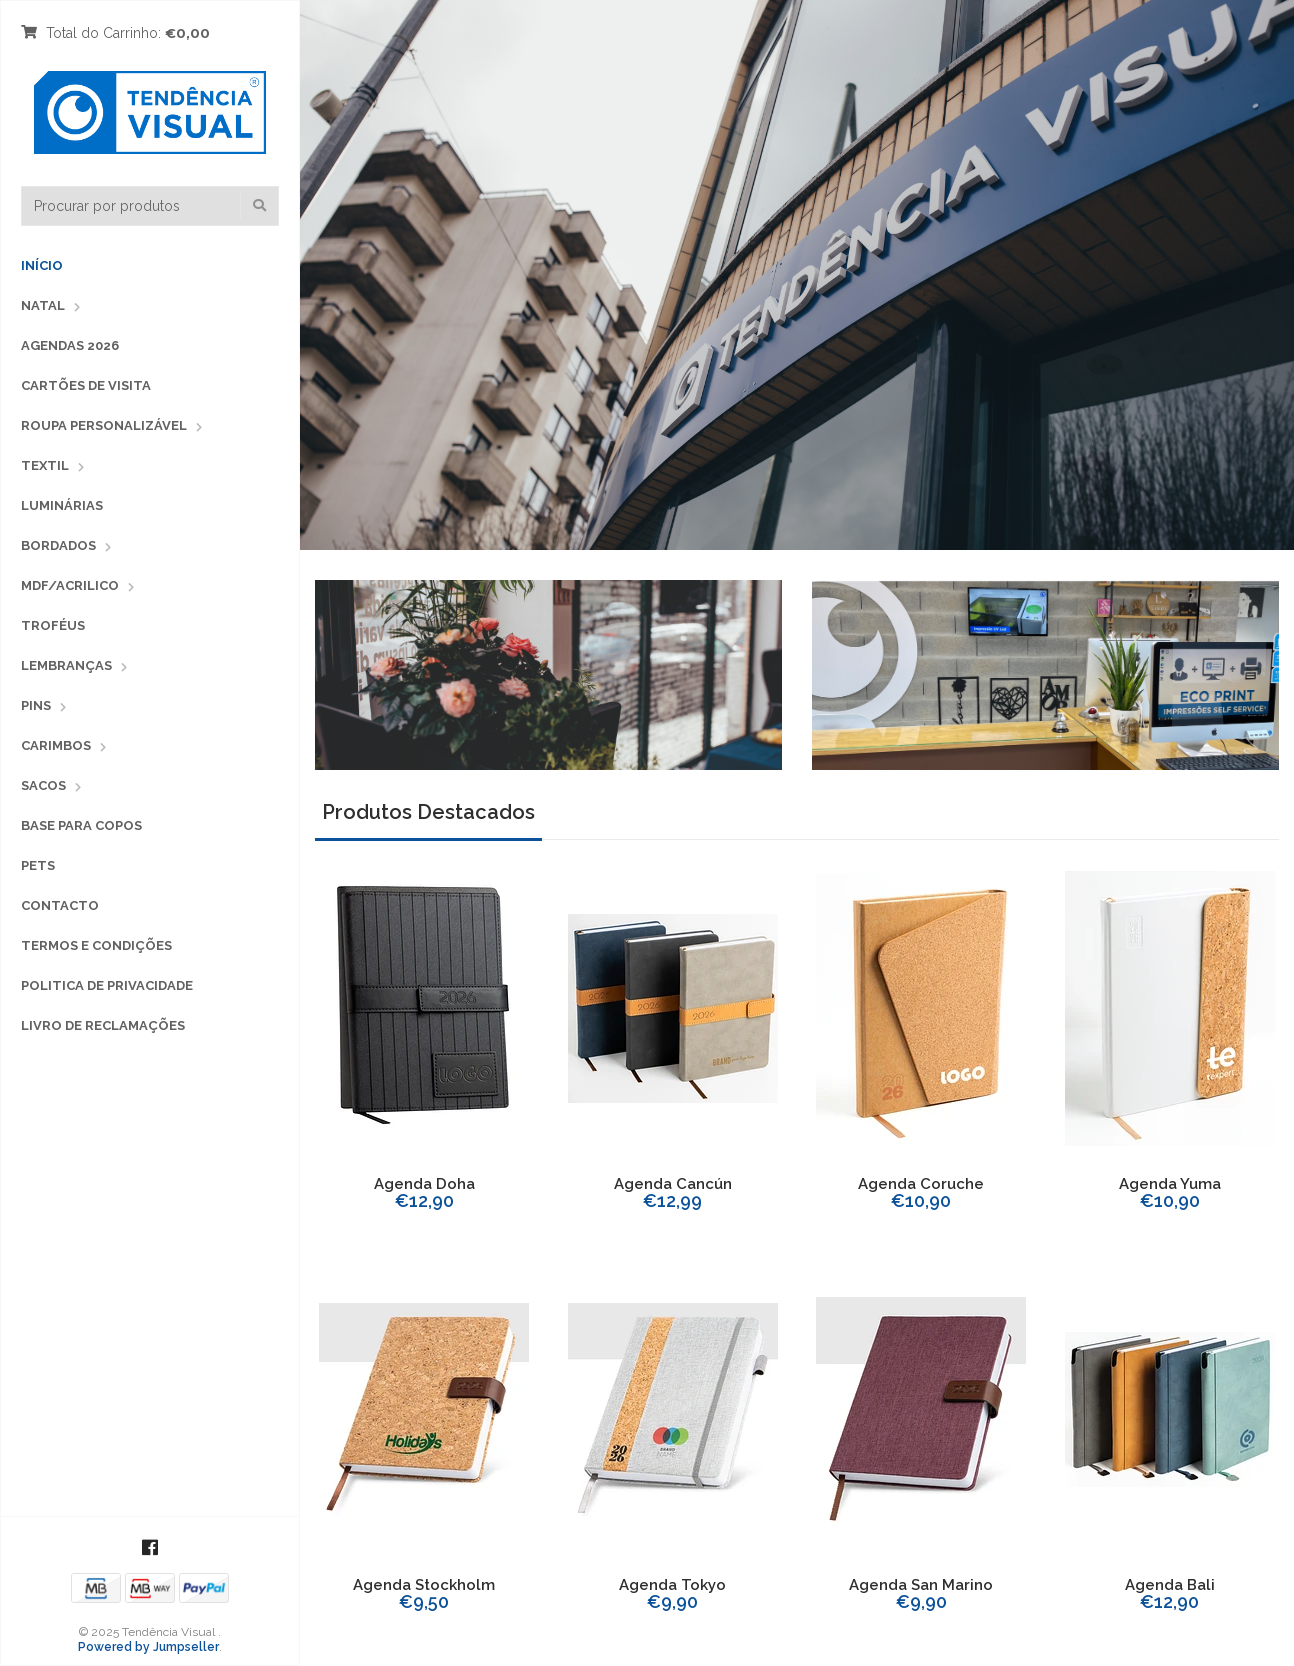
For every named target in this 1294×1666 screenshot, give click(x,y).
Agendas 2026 (70, 345)
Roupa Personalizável (104, 425)
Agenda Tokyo (672, 1585)
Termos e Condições (96, 945)
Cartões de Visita (86, 385)
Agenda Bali (1170, 1585)
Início (42, 265)
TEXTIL (45, 465)
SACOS (43, 785)
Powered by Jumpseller (148, 1647)
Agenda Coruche (921, 1184)
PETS (38, 865)
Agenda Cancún (673, 1184)
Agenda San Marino (921, 1585)
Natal (43, 305)
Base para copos (81, 825)
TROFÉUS (53, 625)
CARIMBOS (56, 745)
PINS (36, 705)
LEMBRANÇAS (66, 665)
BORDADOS (58, 545)
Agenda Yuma (1170, 1184)
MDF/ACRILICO (70, 585)
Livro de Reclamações (103, 1025)
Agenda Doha (424, 1184)
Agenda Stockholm (424, 1585)
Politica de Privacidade (107, 985)
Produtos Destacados (428, 812)
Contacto (60, 905)
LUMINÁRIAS (62, 505)
